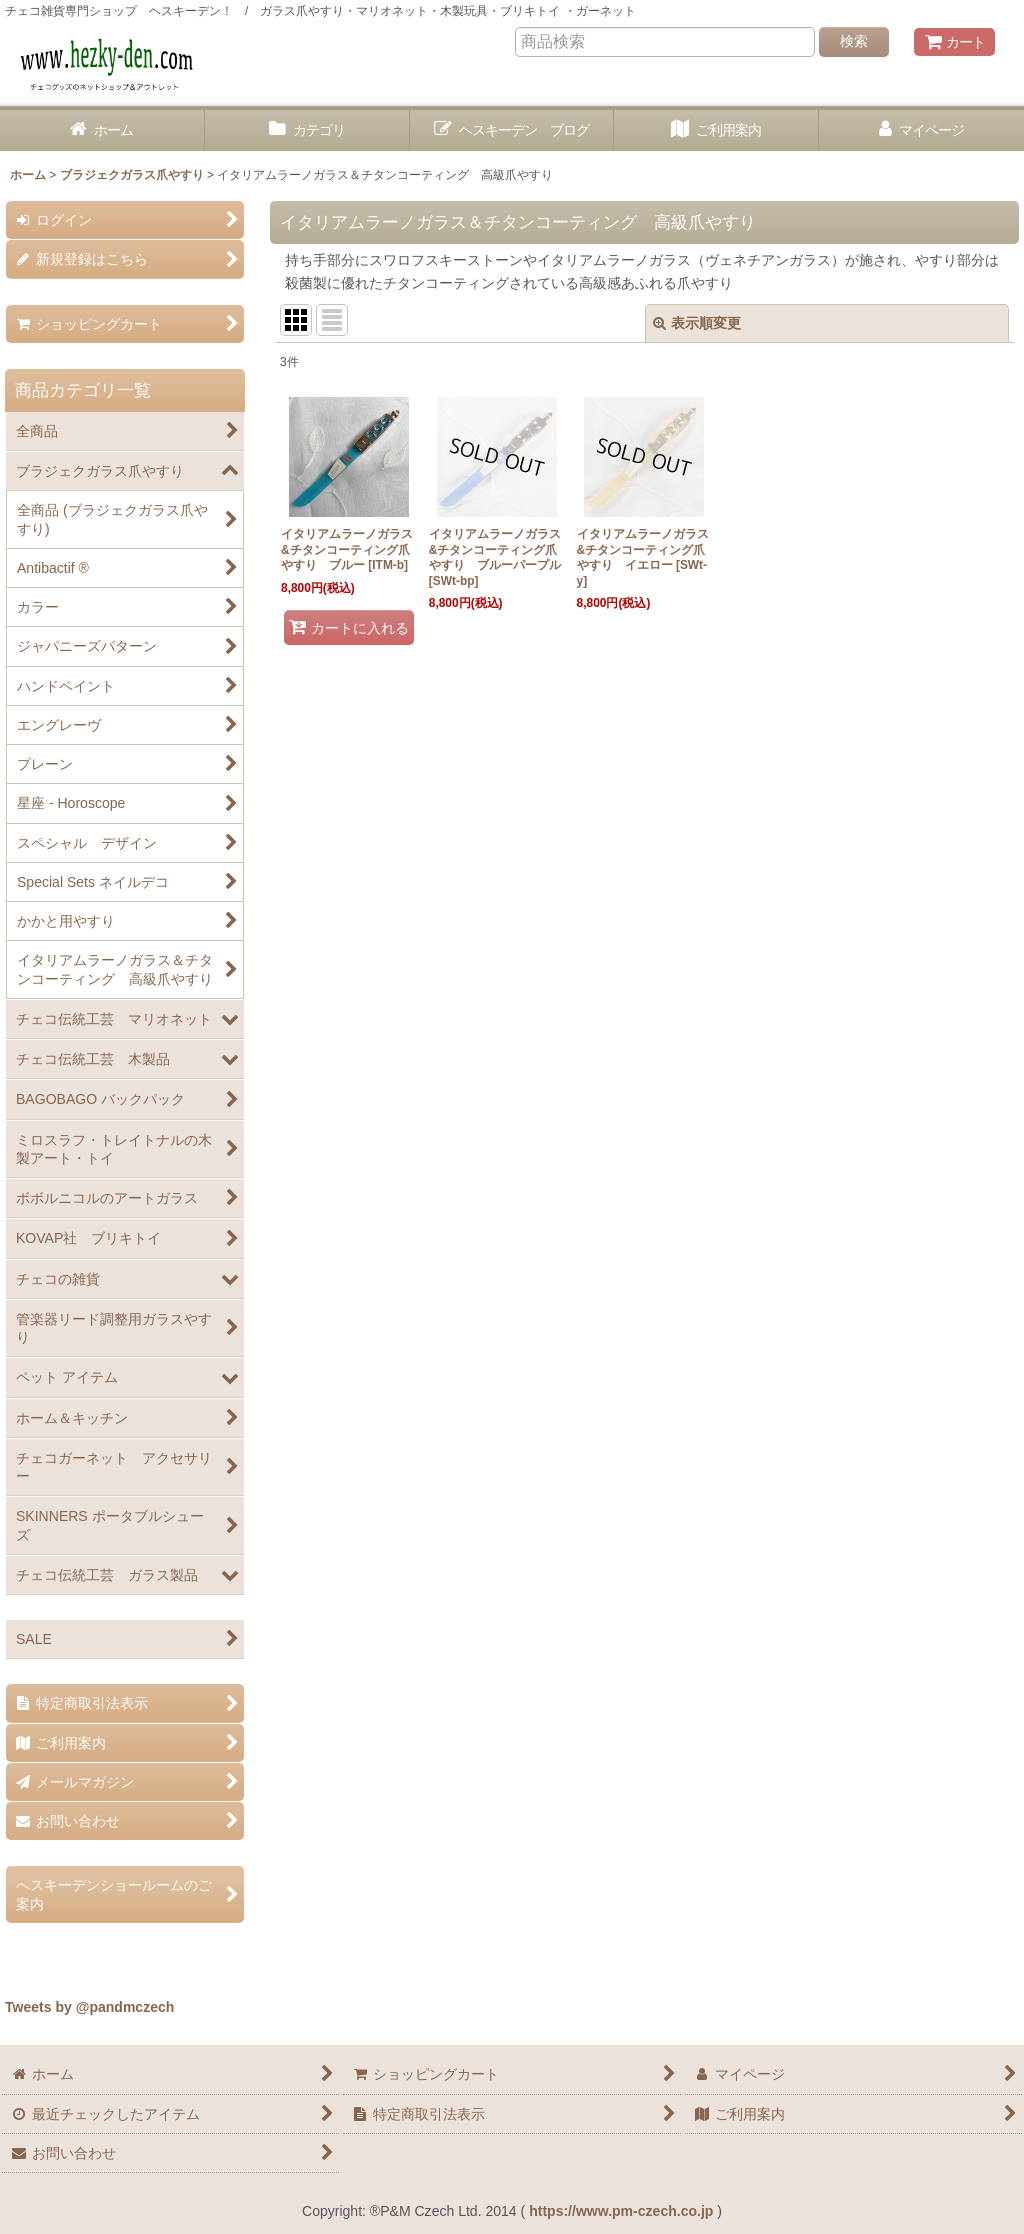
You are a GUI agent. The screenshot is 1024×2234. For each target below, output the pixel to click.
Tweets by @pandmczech (89, 2007)
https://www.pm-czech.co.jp (621, 2211)
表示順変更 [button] (697, 323)
